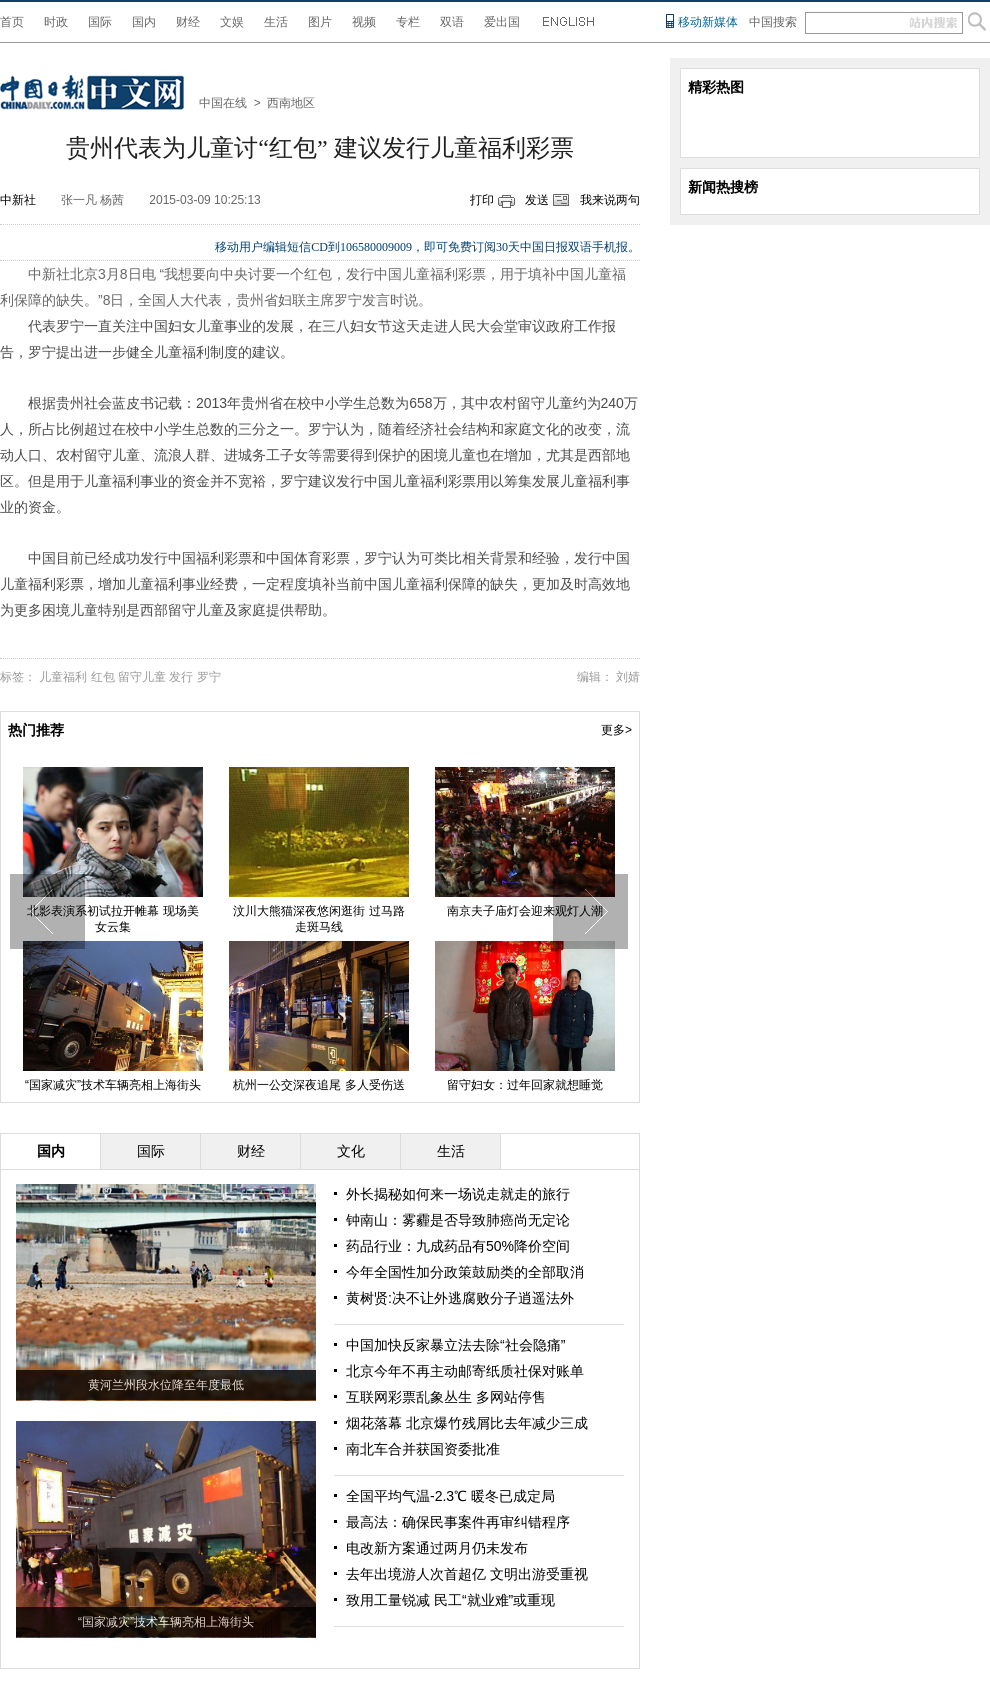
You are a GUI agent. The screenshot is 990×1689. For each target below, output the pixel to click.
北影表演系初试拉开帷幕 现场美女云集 (112, 919)
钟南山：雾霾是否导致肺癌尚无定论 (458, 1220)
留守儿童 (142, 677)
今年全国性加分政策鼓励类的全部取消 (465, 1272)
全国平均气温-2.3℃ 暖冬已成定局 (450, 1496)
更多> (616, 730)
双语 (452, 22)
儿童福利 (63, 677)
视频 (364, 22)
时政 (56, 22)
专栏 (408, 22)
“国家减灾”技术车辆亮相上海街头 (113, 1085)
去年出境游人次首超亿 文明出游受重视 (467, 1574)
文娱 (232, 22)
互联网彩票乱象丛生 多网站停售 (446, 1397)
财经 (188, 22)
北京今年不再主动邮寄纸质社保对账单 (465, 1371)
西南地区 (291, 103)
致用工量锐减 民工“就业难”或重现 (450, 1600)
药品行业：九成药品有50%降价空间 (458, 1246)
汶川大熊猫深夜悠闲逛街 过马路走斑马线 (318, 919)
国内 (144, 22)
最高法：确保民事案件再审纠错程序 (458, 1522)
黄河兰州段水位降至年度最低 (166, 1385)
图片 (320, 22)
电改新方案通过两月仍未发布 (437, 1548)
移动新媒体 (708, 22)
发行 (181, 677)
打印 (482, 200)
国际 (100, 22)
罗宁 (209, 677)
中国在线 (223, 103)
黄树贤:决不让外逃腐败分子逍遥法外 (460, 1298)
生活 (276, 22)
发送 (537, 200)
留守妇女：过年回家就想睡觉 (525, 1085)
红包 (103, 677)
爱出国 (502, 22)
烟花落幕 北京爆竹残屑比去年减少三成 (467, 1423)
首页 (12, 22)
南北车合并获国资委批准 (423, 1449)
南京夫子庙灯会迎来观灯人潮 (525, 911)
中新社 (18, 200)
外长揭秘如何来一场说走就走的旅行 (458, 1194)
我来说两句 (610, 200)
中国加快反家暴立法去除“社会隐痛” (455, 1345)
